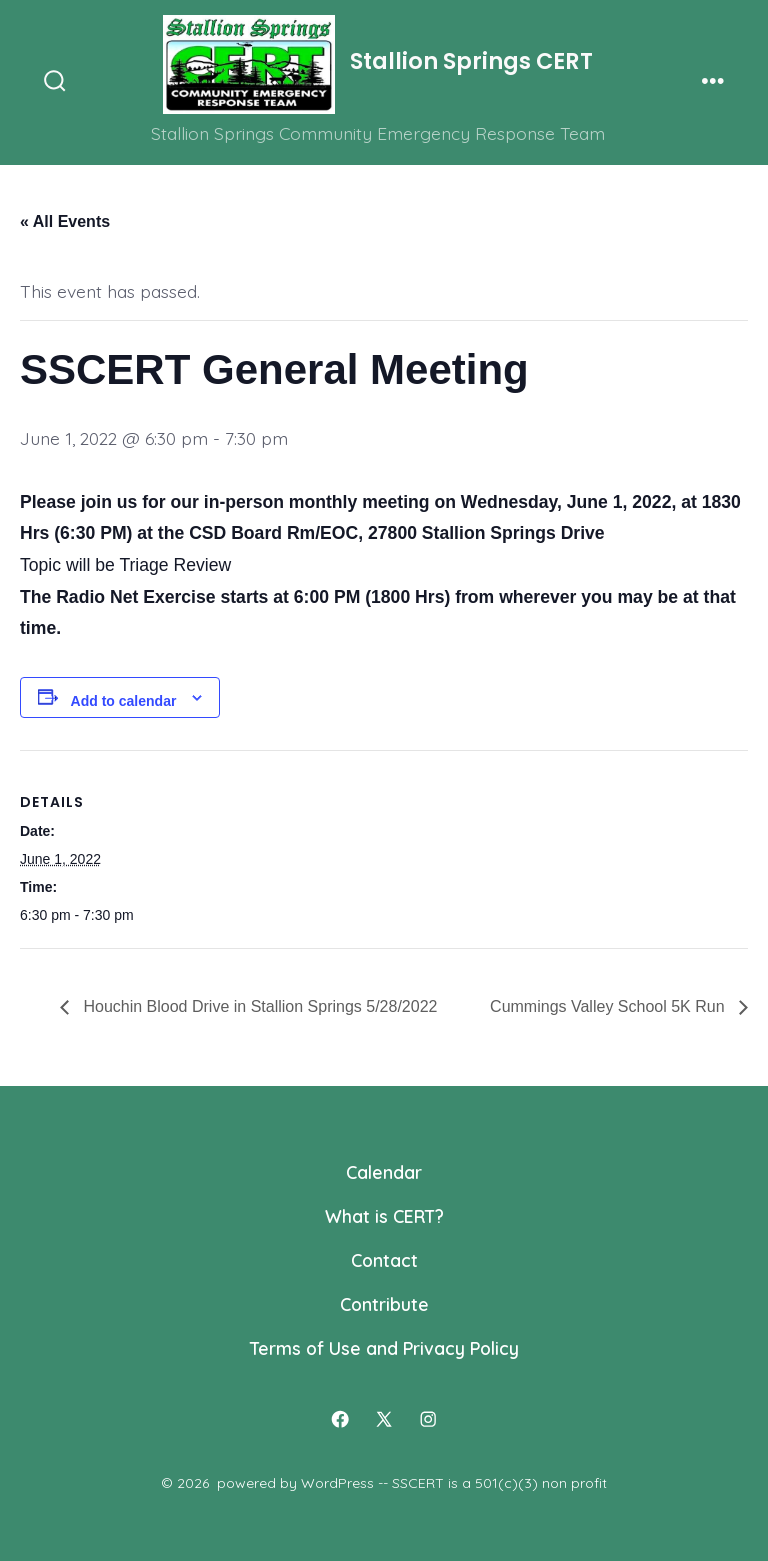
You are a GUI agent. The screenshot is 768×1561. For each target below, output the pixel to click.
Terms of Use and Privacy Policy (384, 1348)
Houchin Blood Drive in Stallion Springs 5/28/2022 (258, 1006)
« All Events (65, 221)
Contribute (384, 1304)
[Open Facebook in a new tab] (340, 1420)
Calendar (384, 1172)
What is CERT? (384, 1216)
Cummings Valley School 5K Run (609, 1006)
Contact (384, 1260)
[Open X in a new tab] (384, 1420)
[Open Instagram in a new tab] (428, 1420)
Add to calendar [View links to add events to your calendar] (124, 701)
